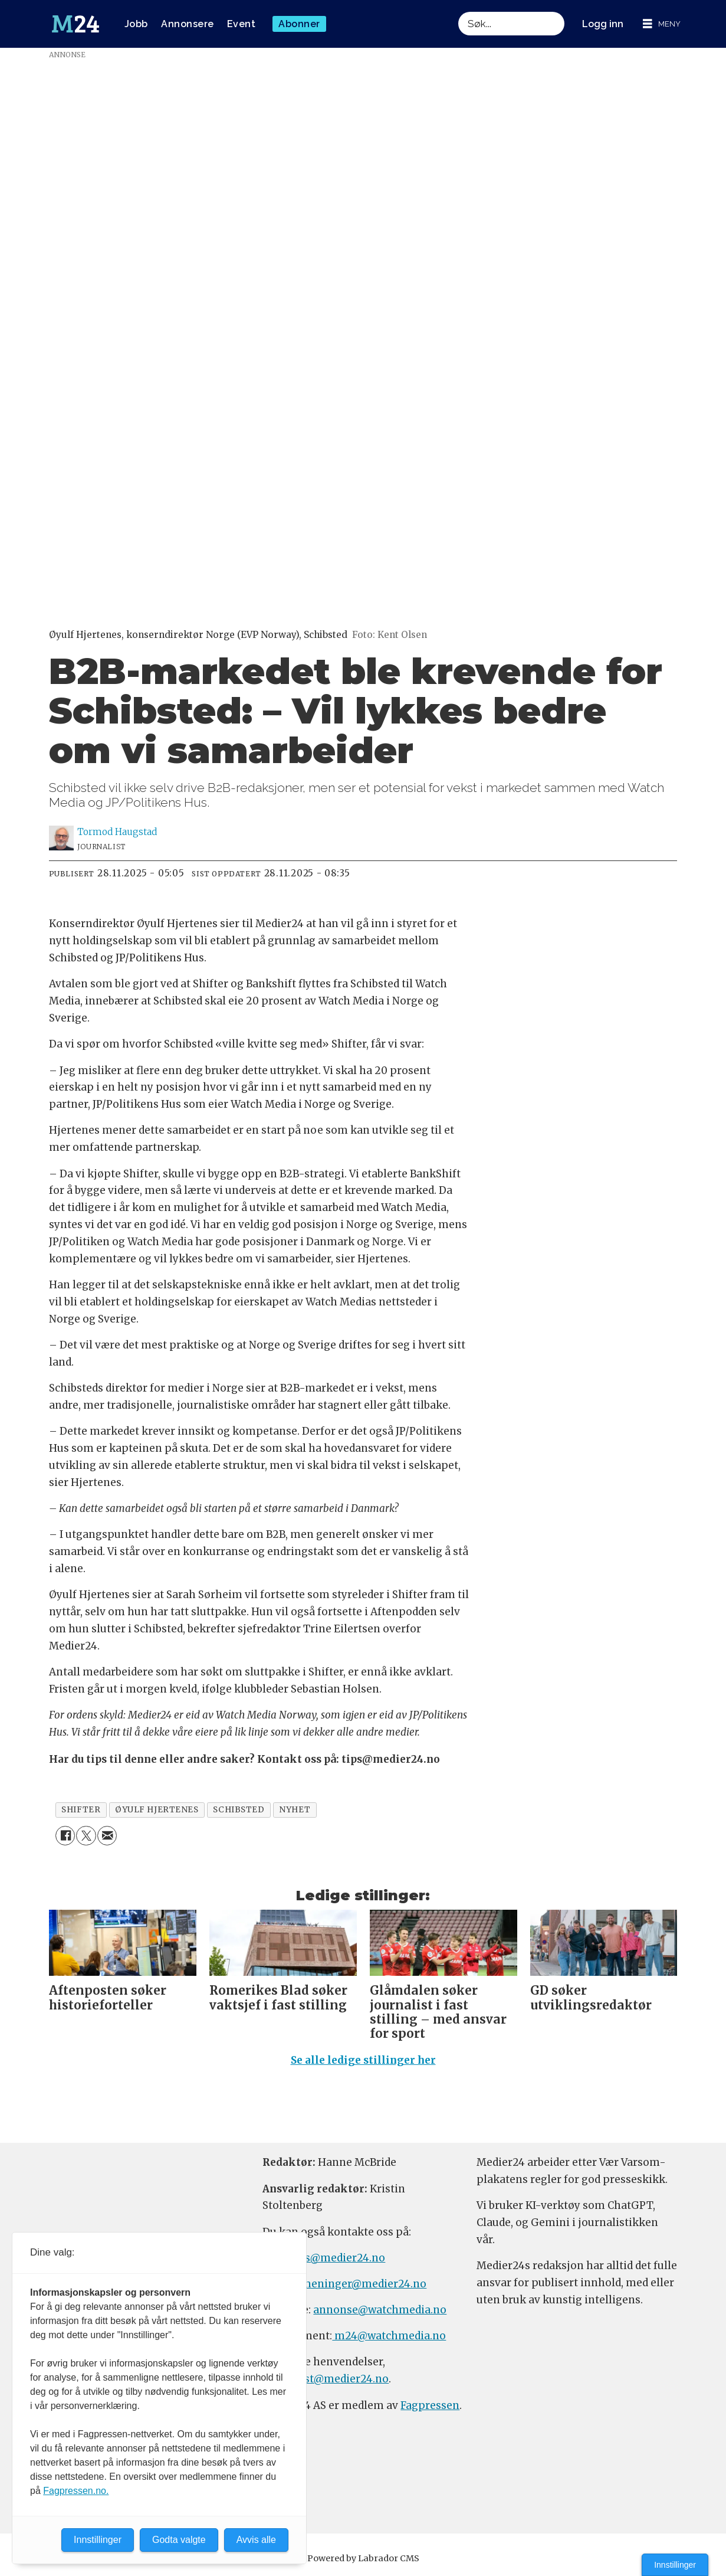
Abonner (299, 24)
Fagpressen (429, 2405)
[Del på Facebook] (65, 1835)
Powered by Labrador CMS (363, 2558)
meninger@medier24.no (363, 2283)
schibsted (238, 1810)
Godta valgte (179, 2540)
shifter (80, 1810)
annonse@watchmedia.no (379, 2309)
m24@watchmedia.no (389, 2335)
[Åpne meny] (661, 24)
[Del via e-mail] (107, 1835)
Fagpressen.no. (76, 2491)
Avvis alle (256, 2540)
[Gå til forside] (75, 24)
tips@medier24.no (337, 2257)
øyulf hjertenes (156, 1810)
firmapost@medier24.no (325, 2378)
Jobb (136, 24)
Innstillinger (675, 2565)
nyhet (294, 1810)
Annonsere (187, 24)
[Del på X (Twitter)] (86, 1835)
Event (241, 24)
